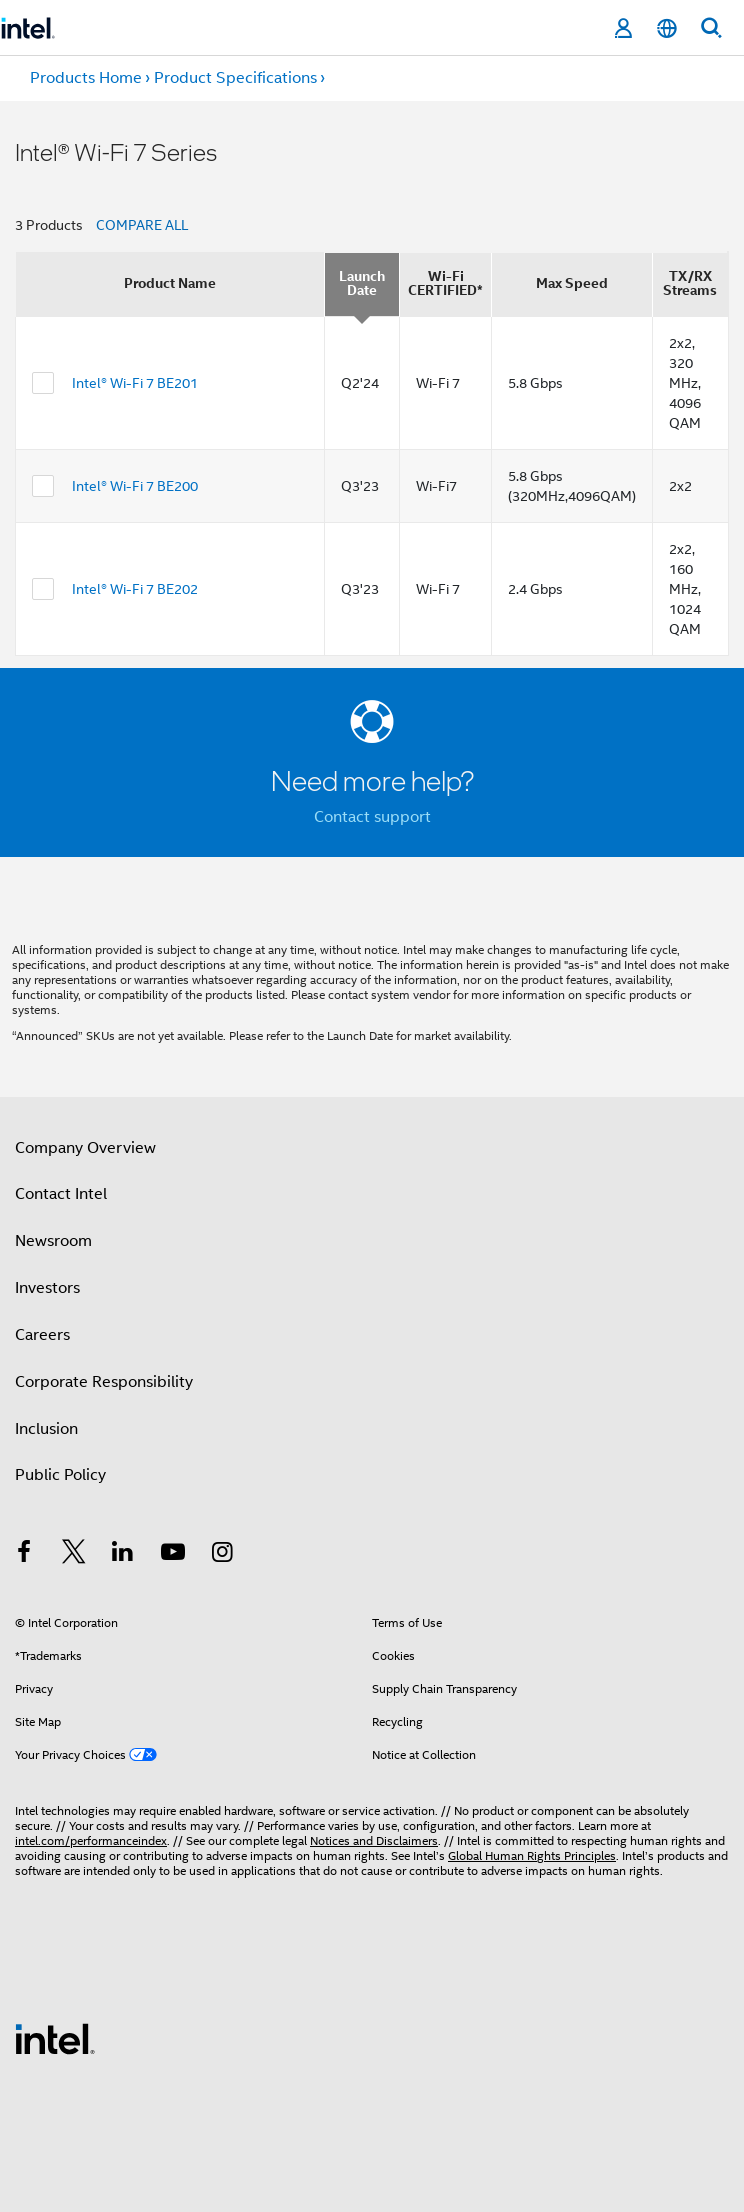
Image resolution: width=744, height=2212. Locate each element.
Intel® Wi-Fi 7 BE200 (135, 486)
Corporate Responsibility (104, 1382)
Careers (42, 1335)
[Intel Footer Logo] (55, 2038)
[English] (667, 28)
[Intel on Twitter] (74, 1555)
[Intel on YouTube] (173, 1555)
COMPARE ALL (142, 225)
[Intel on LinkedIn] (123, 1555)
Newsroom (53, 1241)
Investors (47, 1288)
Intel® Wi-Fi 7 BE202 (135, 589)
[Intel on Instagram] (222, 1555)
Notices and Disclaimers (374, 1840)
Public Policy (60, 1475)
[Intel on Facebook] (24, 1555)
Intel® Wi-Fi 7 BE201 (135, 383)
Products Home (86, 78)
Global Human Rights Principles (532, 1855)
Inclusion (46, 1429)
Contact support (372, 817)
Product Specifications (235, 78)
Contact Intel (61, 1194)
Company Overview (85, 1148)
